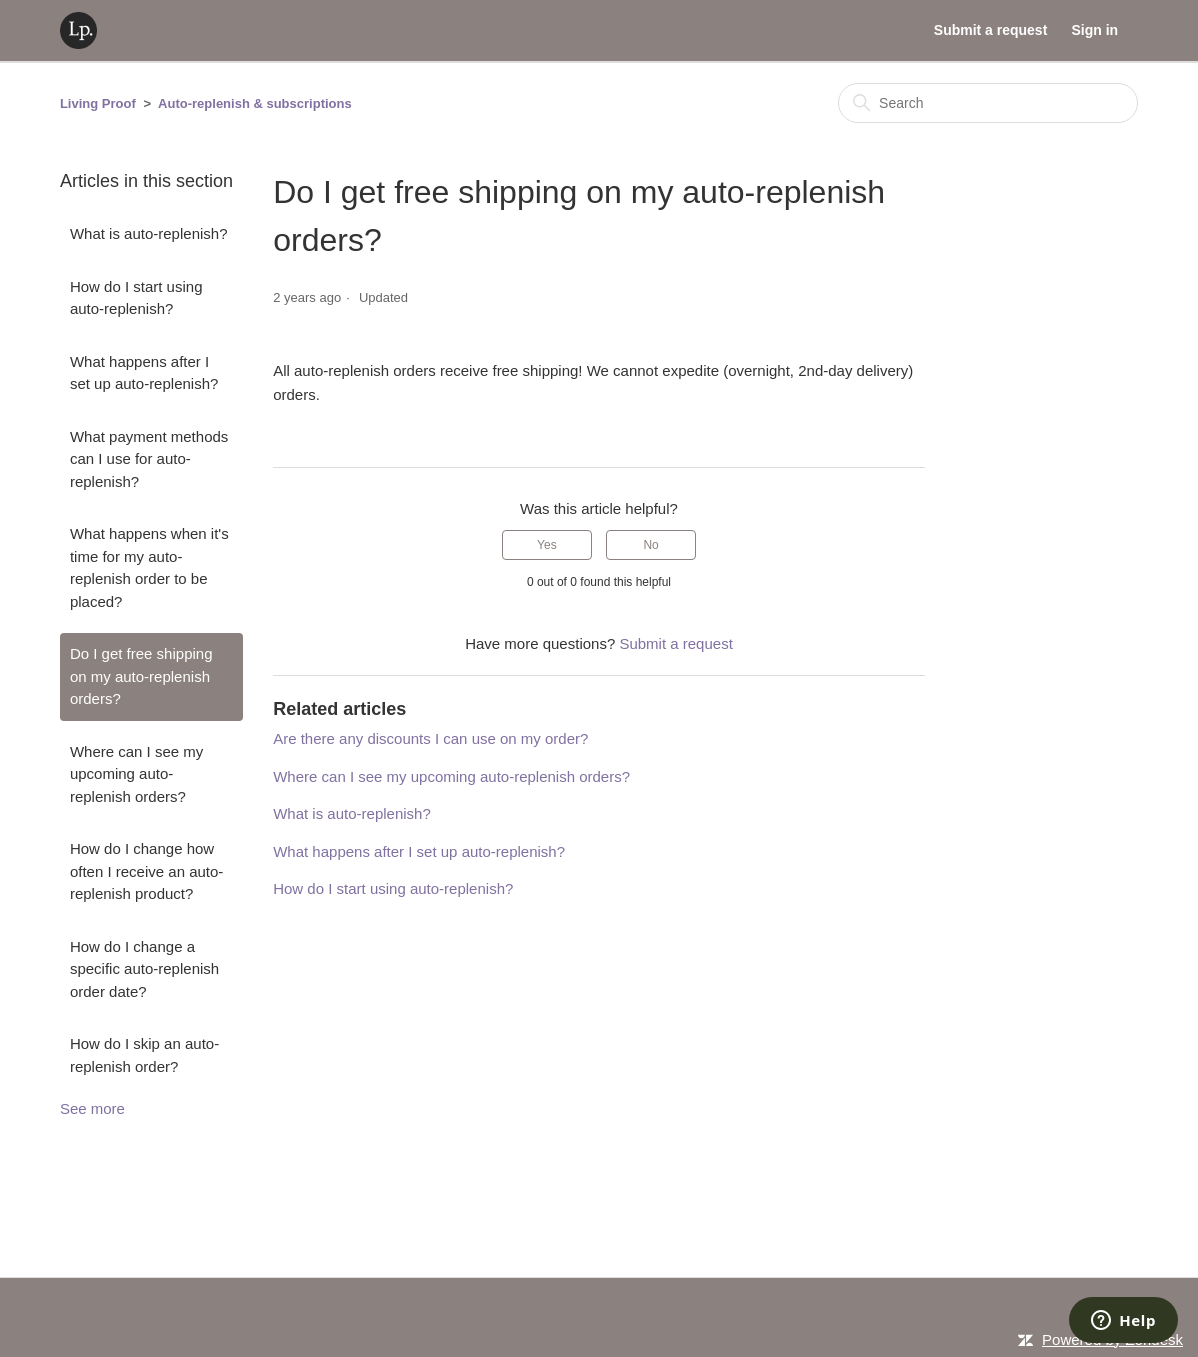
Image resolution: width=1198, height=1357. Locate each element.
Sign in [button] (1094, 30)
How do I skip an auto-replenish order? (144, 1055)
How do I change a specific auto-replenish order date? (144, 969)
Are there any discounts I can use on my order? (430, 738)
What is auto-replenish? (149, 233)
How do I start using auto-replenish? (136, 298)
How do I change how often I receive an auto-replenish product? (146, 871)
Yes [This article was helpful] (547, 545)
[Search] (988, 103)
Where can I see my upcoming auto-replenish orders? (136, 774)
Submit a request (990, 30)
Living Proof (98, 103)
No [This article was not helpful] (650, 545)
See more (92, 1108)
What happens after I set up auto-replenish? (144, 373)
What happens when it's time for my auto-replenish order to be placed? (149, 567)
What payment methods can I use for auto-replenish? (149, 459)
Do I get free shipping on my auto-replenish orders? (141, 676)
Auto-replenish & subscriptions (255, 103)
